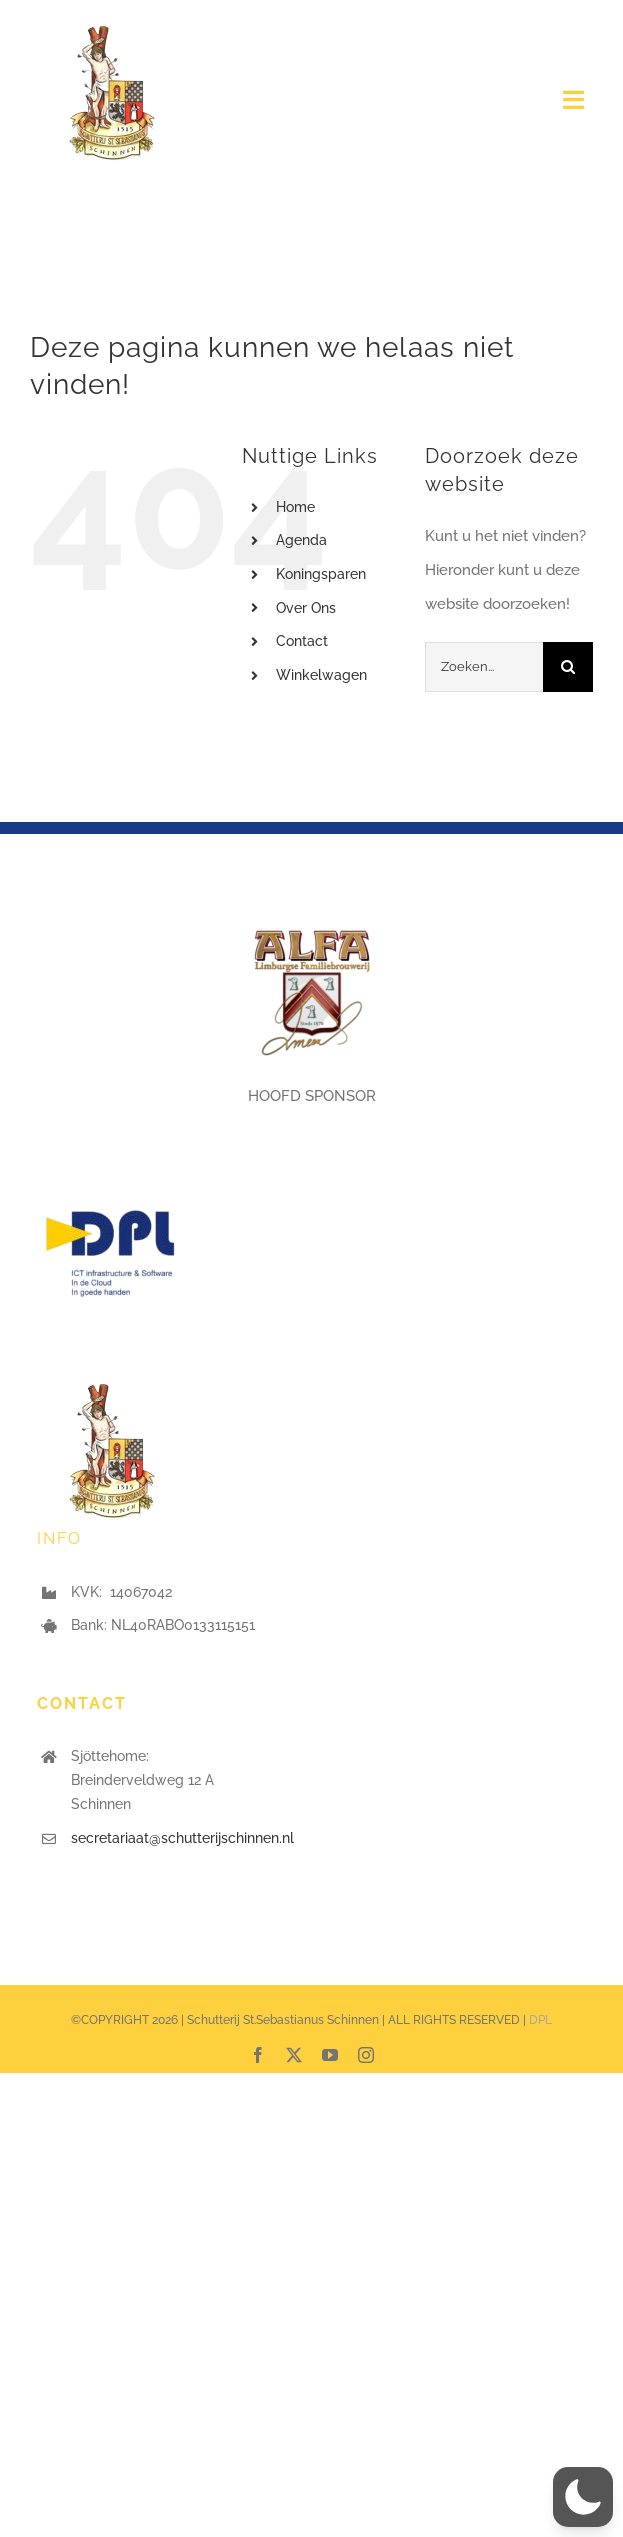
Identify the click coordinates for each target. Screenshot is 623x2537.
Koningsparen (321, 574)
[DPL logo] (112, 1185)
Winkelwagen (321, 675)
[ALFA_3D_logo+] (312, 921)
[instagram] (366, 2055)
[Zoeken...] (484, 667)
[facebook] (258, 2055)
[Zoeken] (568, 667)
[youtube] (330, 2055)
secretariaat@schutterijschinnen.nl (182, 1838)
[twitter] (294, 2055)
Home (295, 507)
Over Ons (306, 608)
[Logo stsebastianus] (112, 27)
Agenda (301, 540)
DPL (540, 2020)
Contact (302, 641)
